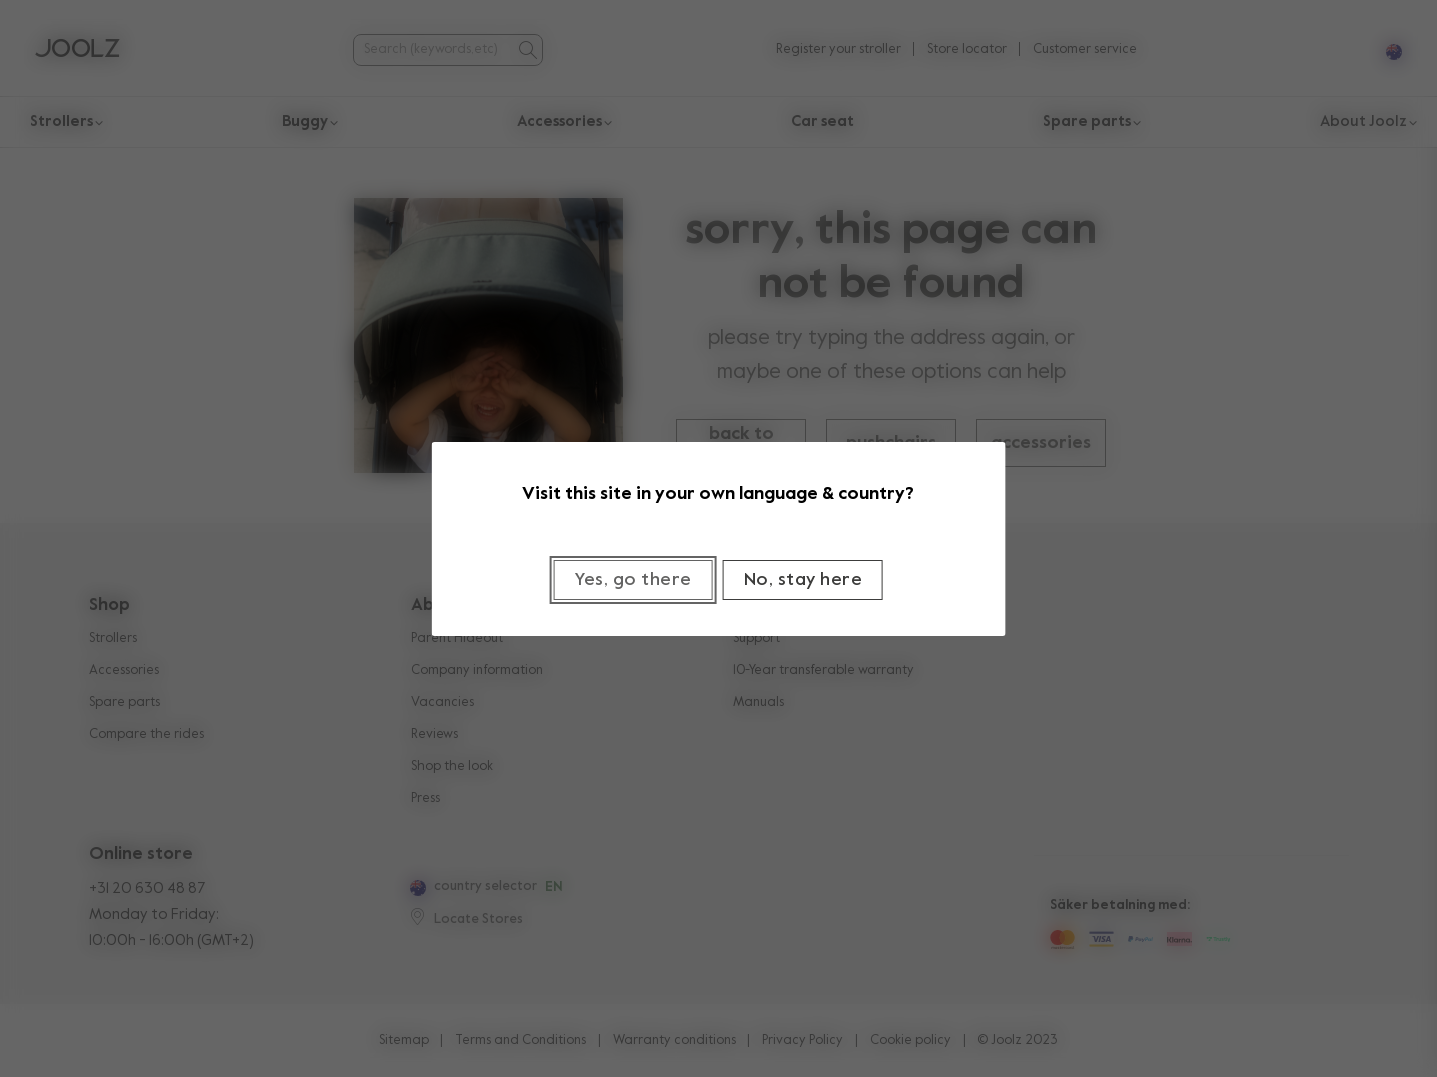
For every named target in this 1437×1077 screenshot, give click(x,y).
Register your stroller (838, 49)
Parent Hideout (457, 638)
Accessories (124, 670)
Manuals (758, 702)
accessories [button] (1041, 443)
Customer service (1085, 49)
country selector (485, 886)
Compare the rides (146, 734)
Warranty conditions (674, 1040)
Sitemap (404, 1040)
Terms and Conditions (520, 1040)
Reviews (434, 734)
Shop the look (452, 766)
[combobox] (433, 49)
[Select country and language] (1386, 49)
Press (425, 798)
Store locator (967, 49)
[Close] (803, 580)
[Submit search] (527, 50)
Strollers (113, 638)
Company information (477, 670)
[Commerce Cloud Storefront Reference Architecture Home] (77, 50)
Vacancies (442, 702)
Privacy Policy (802, 1040)
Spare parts (124, 702)
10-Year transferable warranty (823, 670)
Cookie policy (910, 1040)
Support (756, 638)
